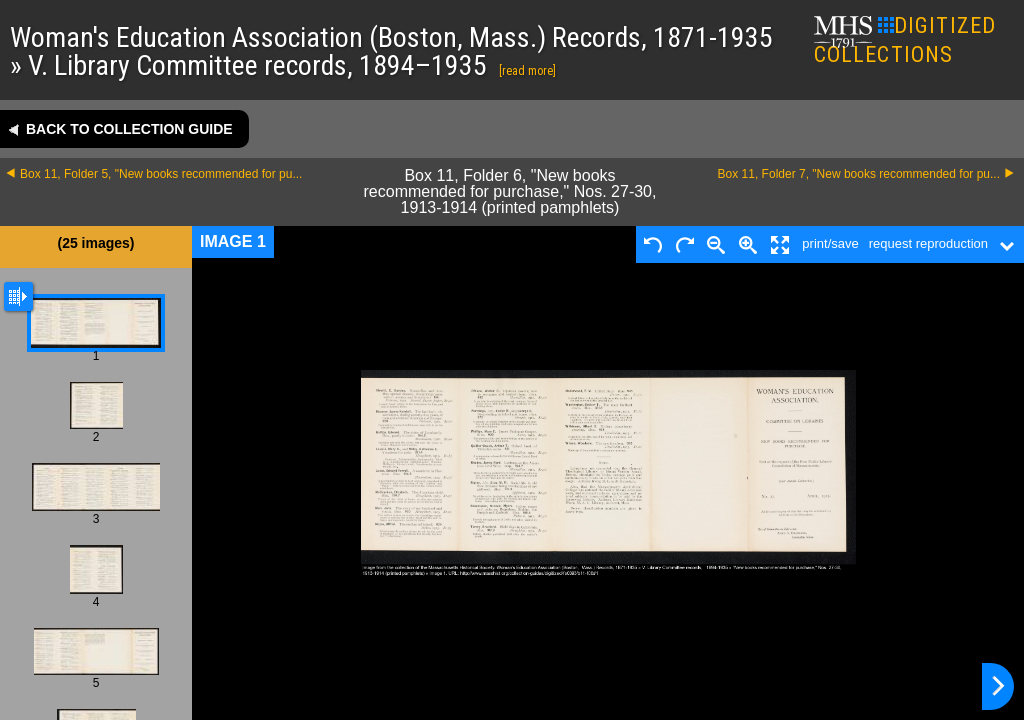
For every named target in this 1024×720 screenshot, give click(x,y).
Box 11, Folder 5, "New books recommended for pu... (161, 174)
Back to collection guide (129, 129)
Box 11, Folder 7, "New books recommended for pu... (859, 174)
